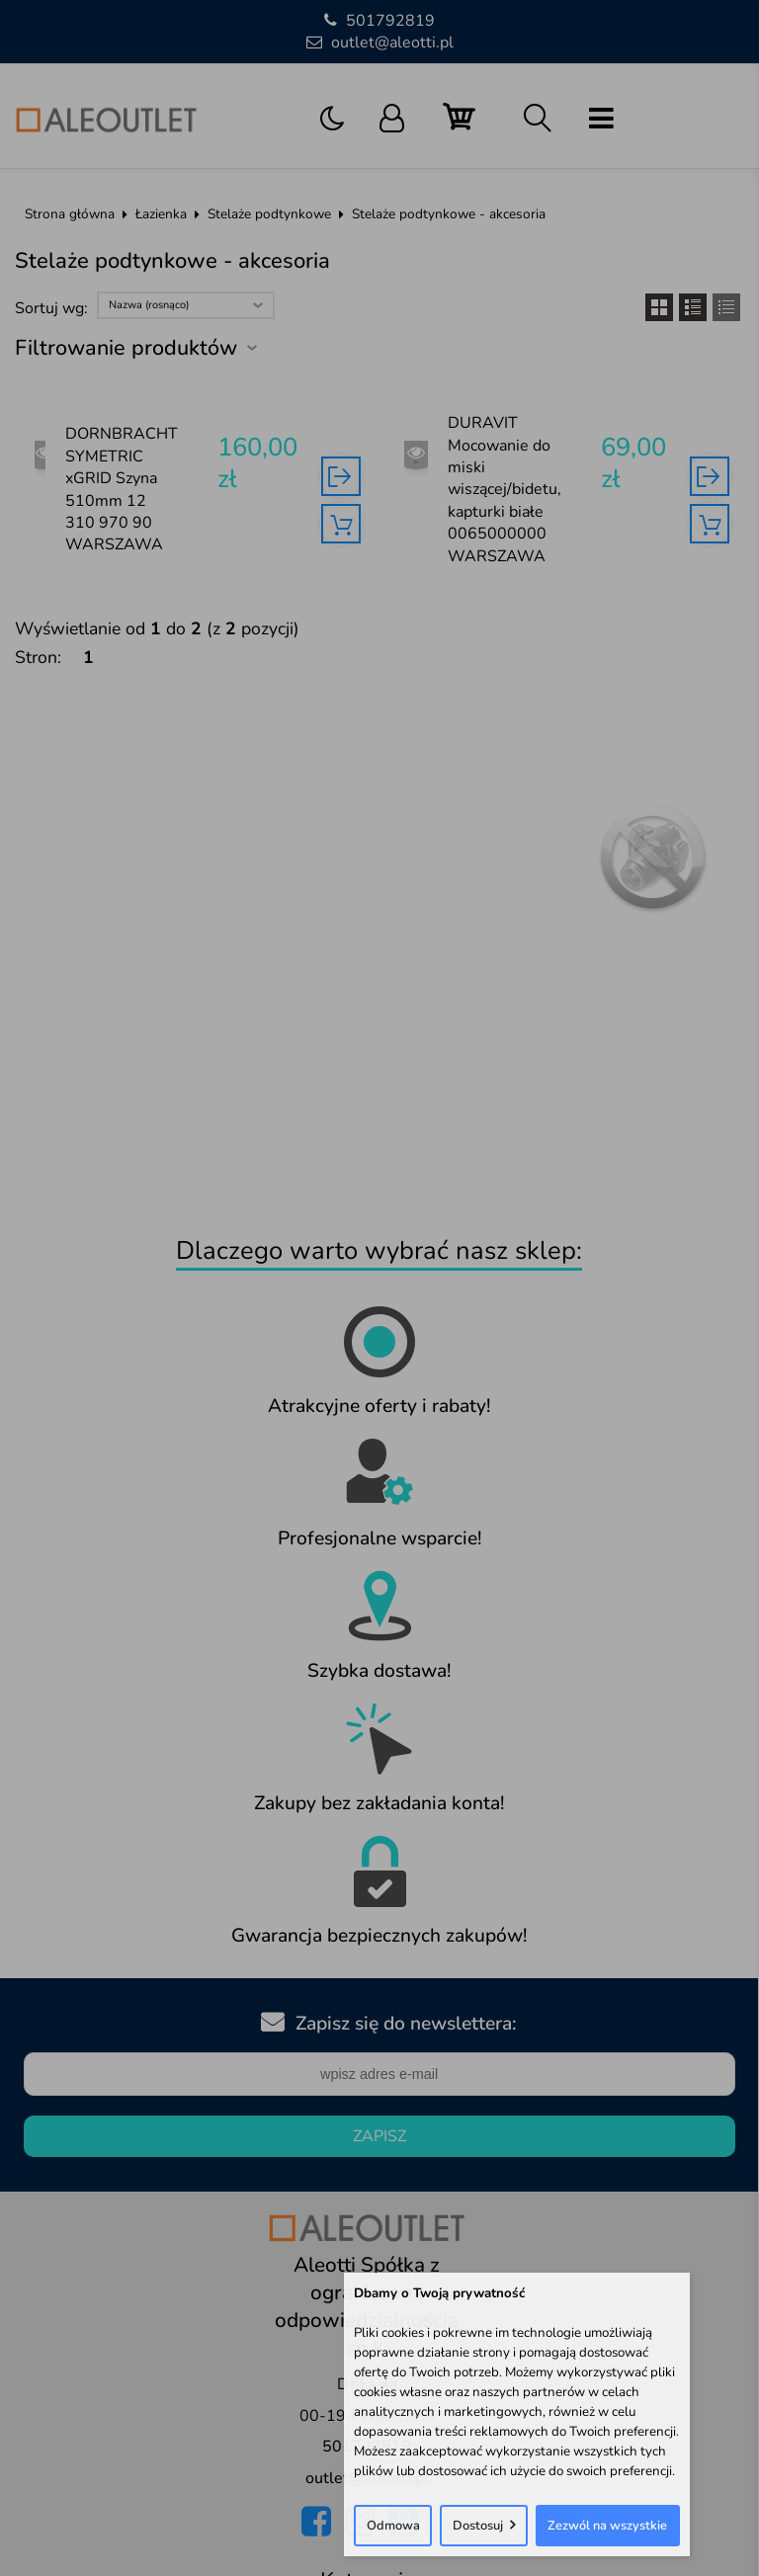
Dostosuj (478, 2525)
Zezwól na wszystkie (607, 2525)
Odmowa (393, 2525)
